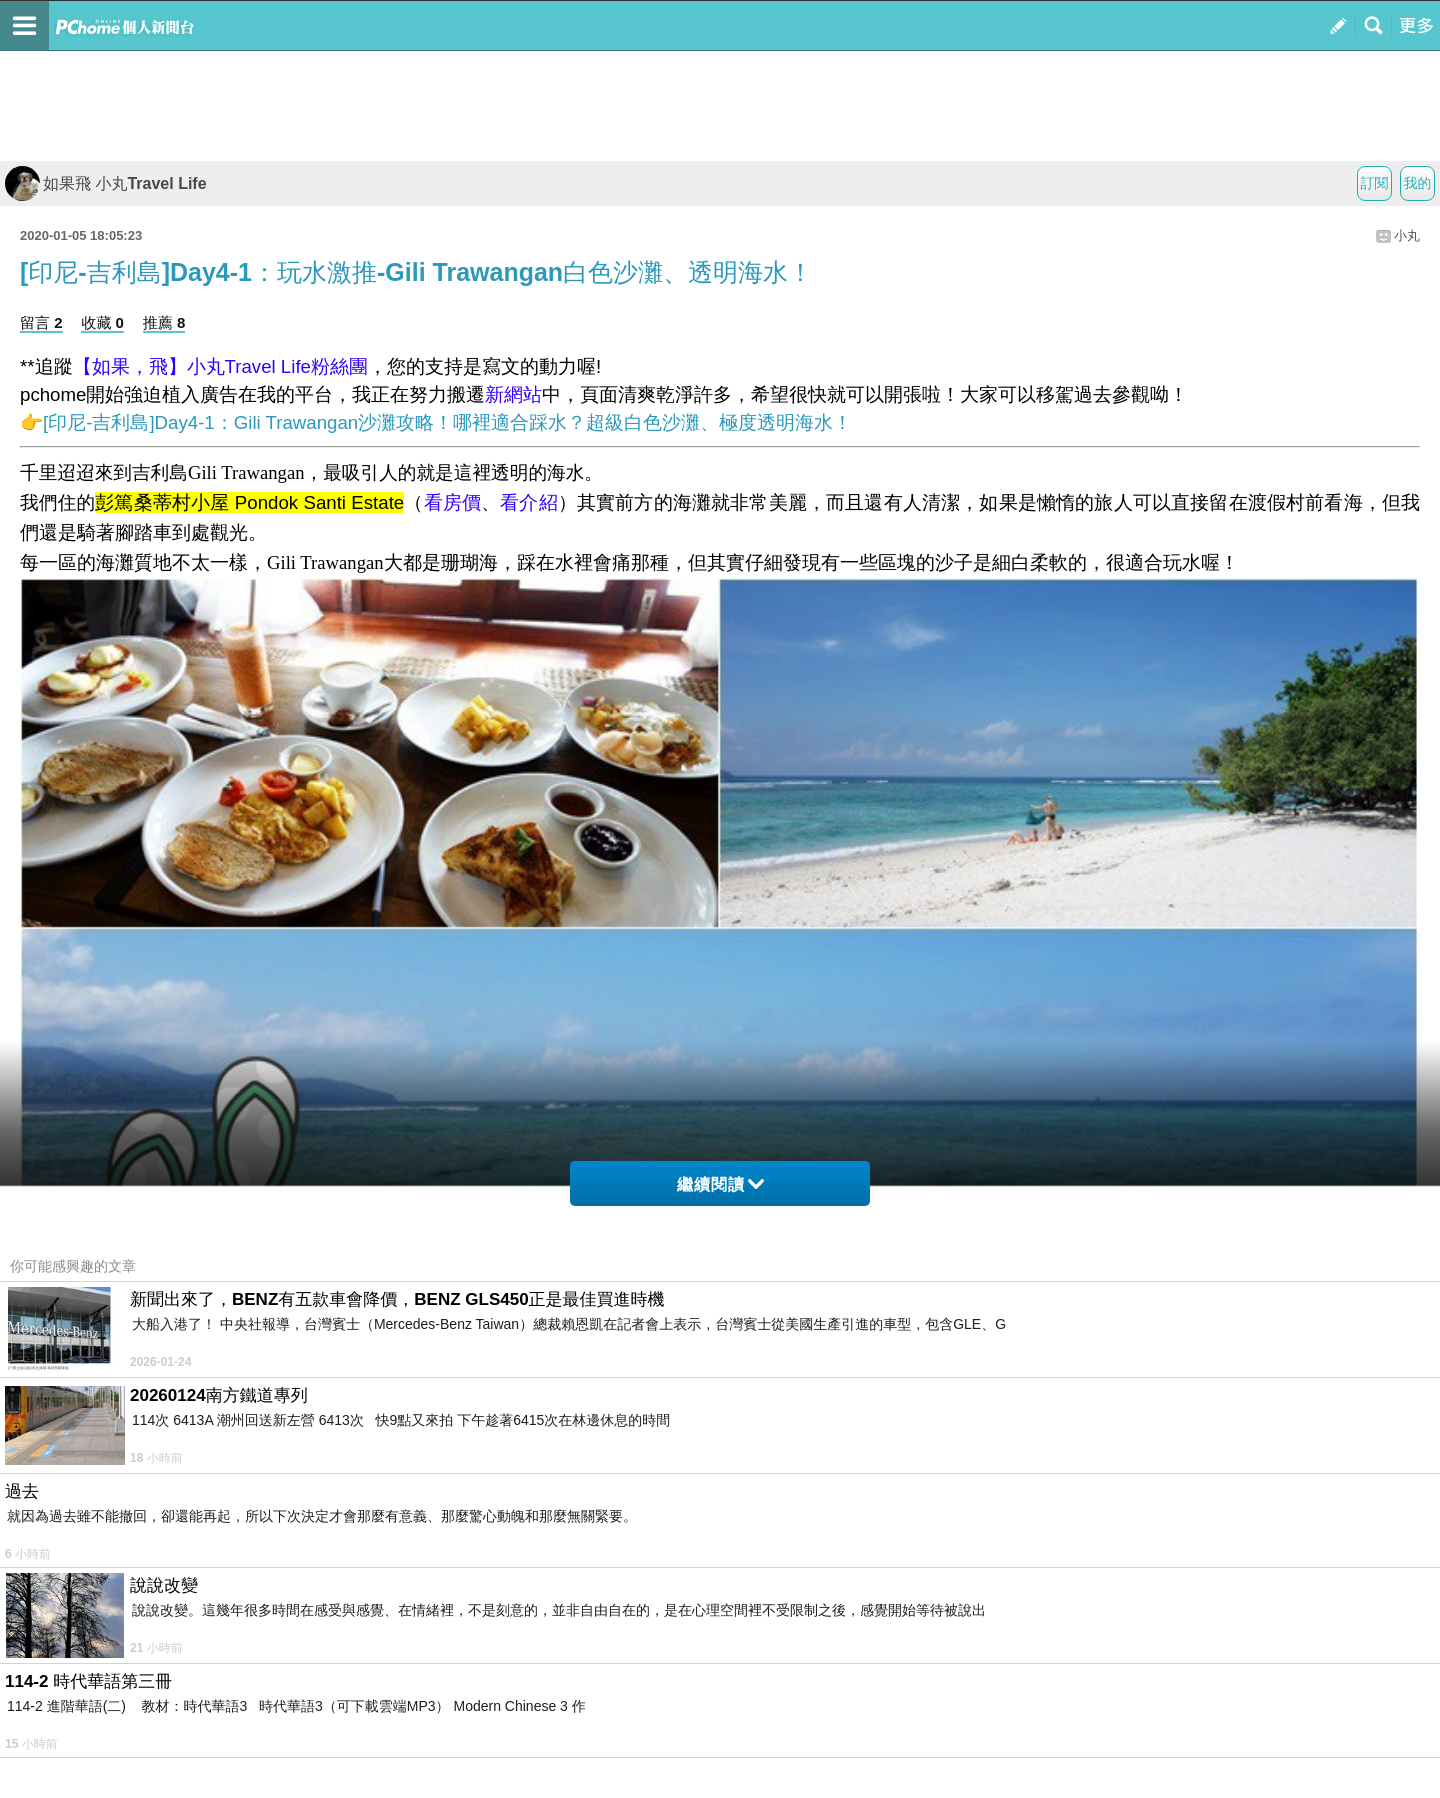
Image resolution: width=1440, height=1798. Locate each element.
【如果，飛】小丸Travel (174, 366)
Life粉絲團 (322, 366)
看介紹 (529, 502)
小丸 (1407, 235)
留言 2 (41, 322)
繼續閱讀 (720, 1184)
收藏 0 (102, 322)
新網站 (513, 394)
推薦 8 (164, 322)
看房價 (453, 502)
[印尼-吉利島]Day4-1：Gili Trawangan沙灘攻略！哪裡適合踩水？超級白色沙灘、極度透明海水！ (447, 422)
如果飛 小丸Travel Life (106, 183)
